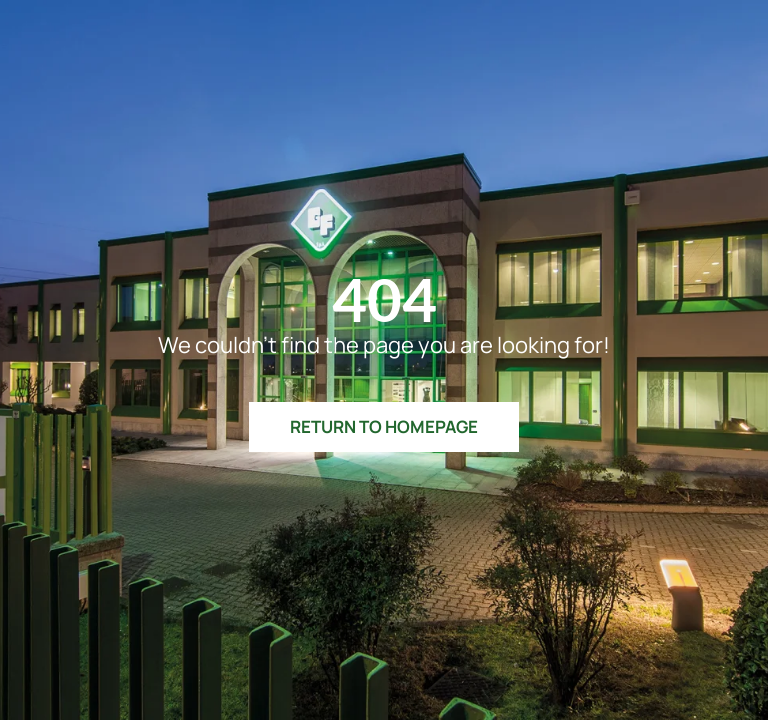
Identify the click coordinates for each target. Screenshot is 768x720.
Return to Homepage (384, 426)
